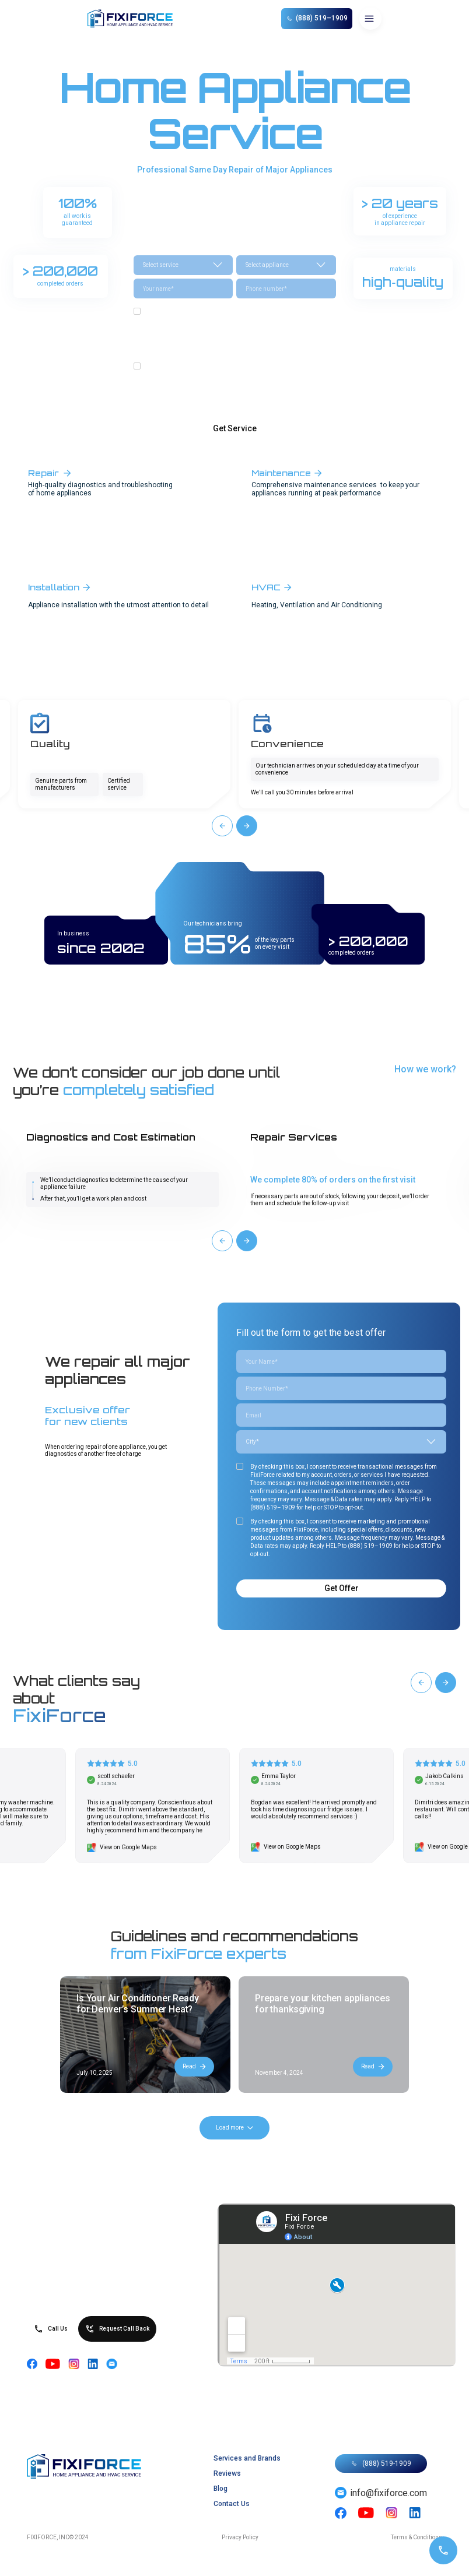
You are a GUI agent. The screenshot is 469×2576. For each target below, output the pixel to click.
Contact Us (232, 2504)
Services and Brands (247, 2458)
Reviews (227, 2473)
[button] (370, 19)
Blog (221, 2488)
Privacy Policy (240, 2537)
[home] (137, 18)
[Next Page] (235, 2127)
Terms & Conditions (416, 2537)
